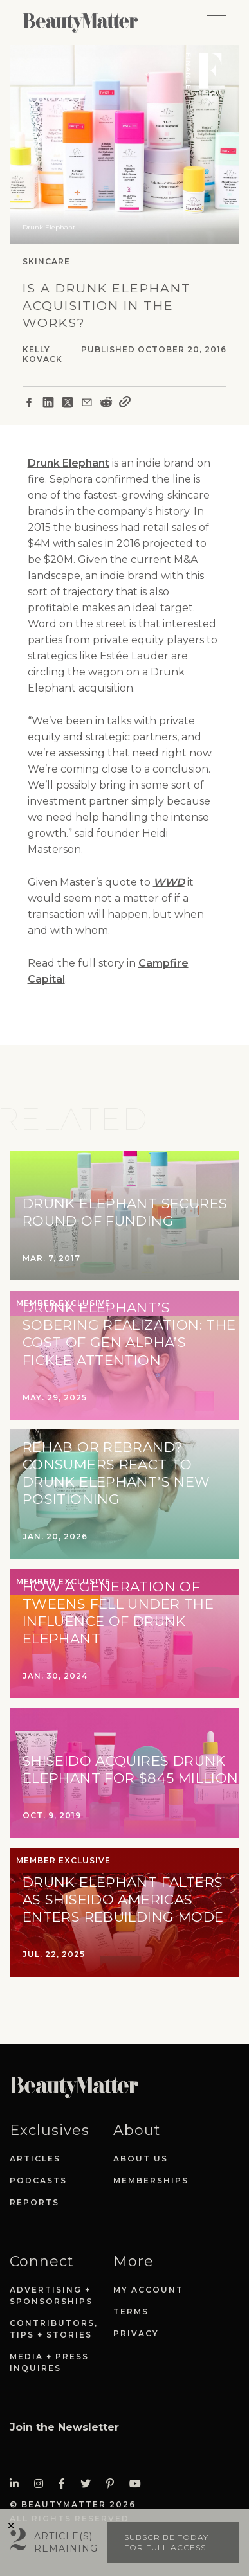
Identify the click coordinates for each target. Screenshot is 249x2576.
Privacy (136, 2333)
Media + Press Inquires (49, 2362)
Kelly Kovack (42, 354)
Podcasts (38, 2180)
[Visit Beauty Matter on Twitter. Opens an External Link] (89, 2484)
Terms (131, 2311)
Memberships (151, 2180)
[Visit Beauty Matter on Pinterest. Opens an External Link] (114, 2484)
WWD (169, 882)
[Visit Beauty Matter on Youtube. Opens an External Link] (139, 2484)
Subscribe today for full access (166, 2542)
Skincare (46, 261)
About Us (140, 2158)
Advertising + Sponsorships (51, 2295)
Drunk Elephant (68, 463)
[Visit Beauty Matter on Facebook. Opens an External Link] (66, 2484)
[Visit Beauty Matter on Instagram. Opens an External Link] (42, 2484)
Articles (35, 2158)
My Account (148, 2289)
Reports (34, 2202)
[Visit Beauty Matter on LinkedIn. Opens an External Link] (18, 2484)
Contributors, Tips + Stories (54, 2328)
